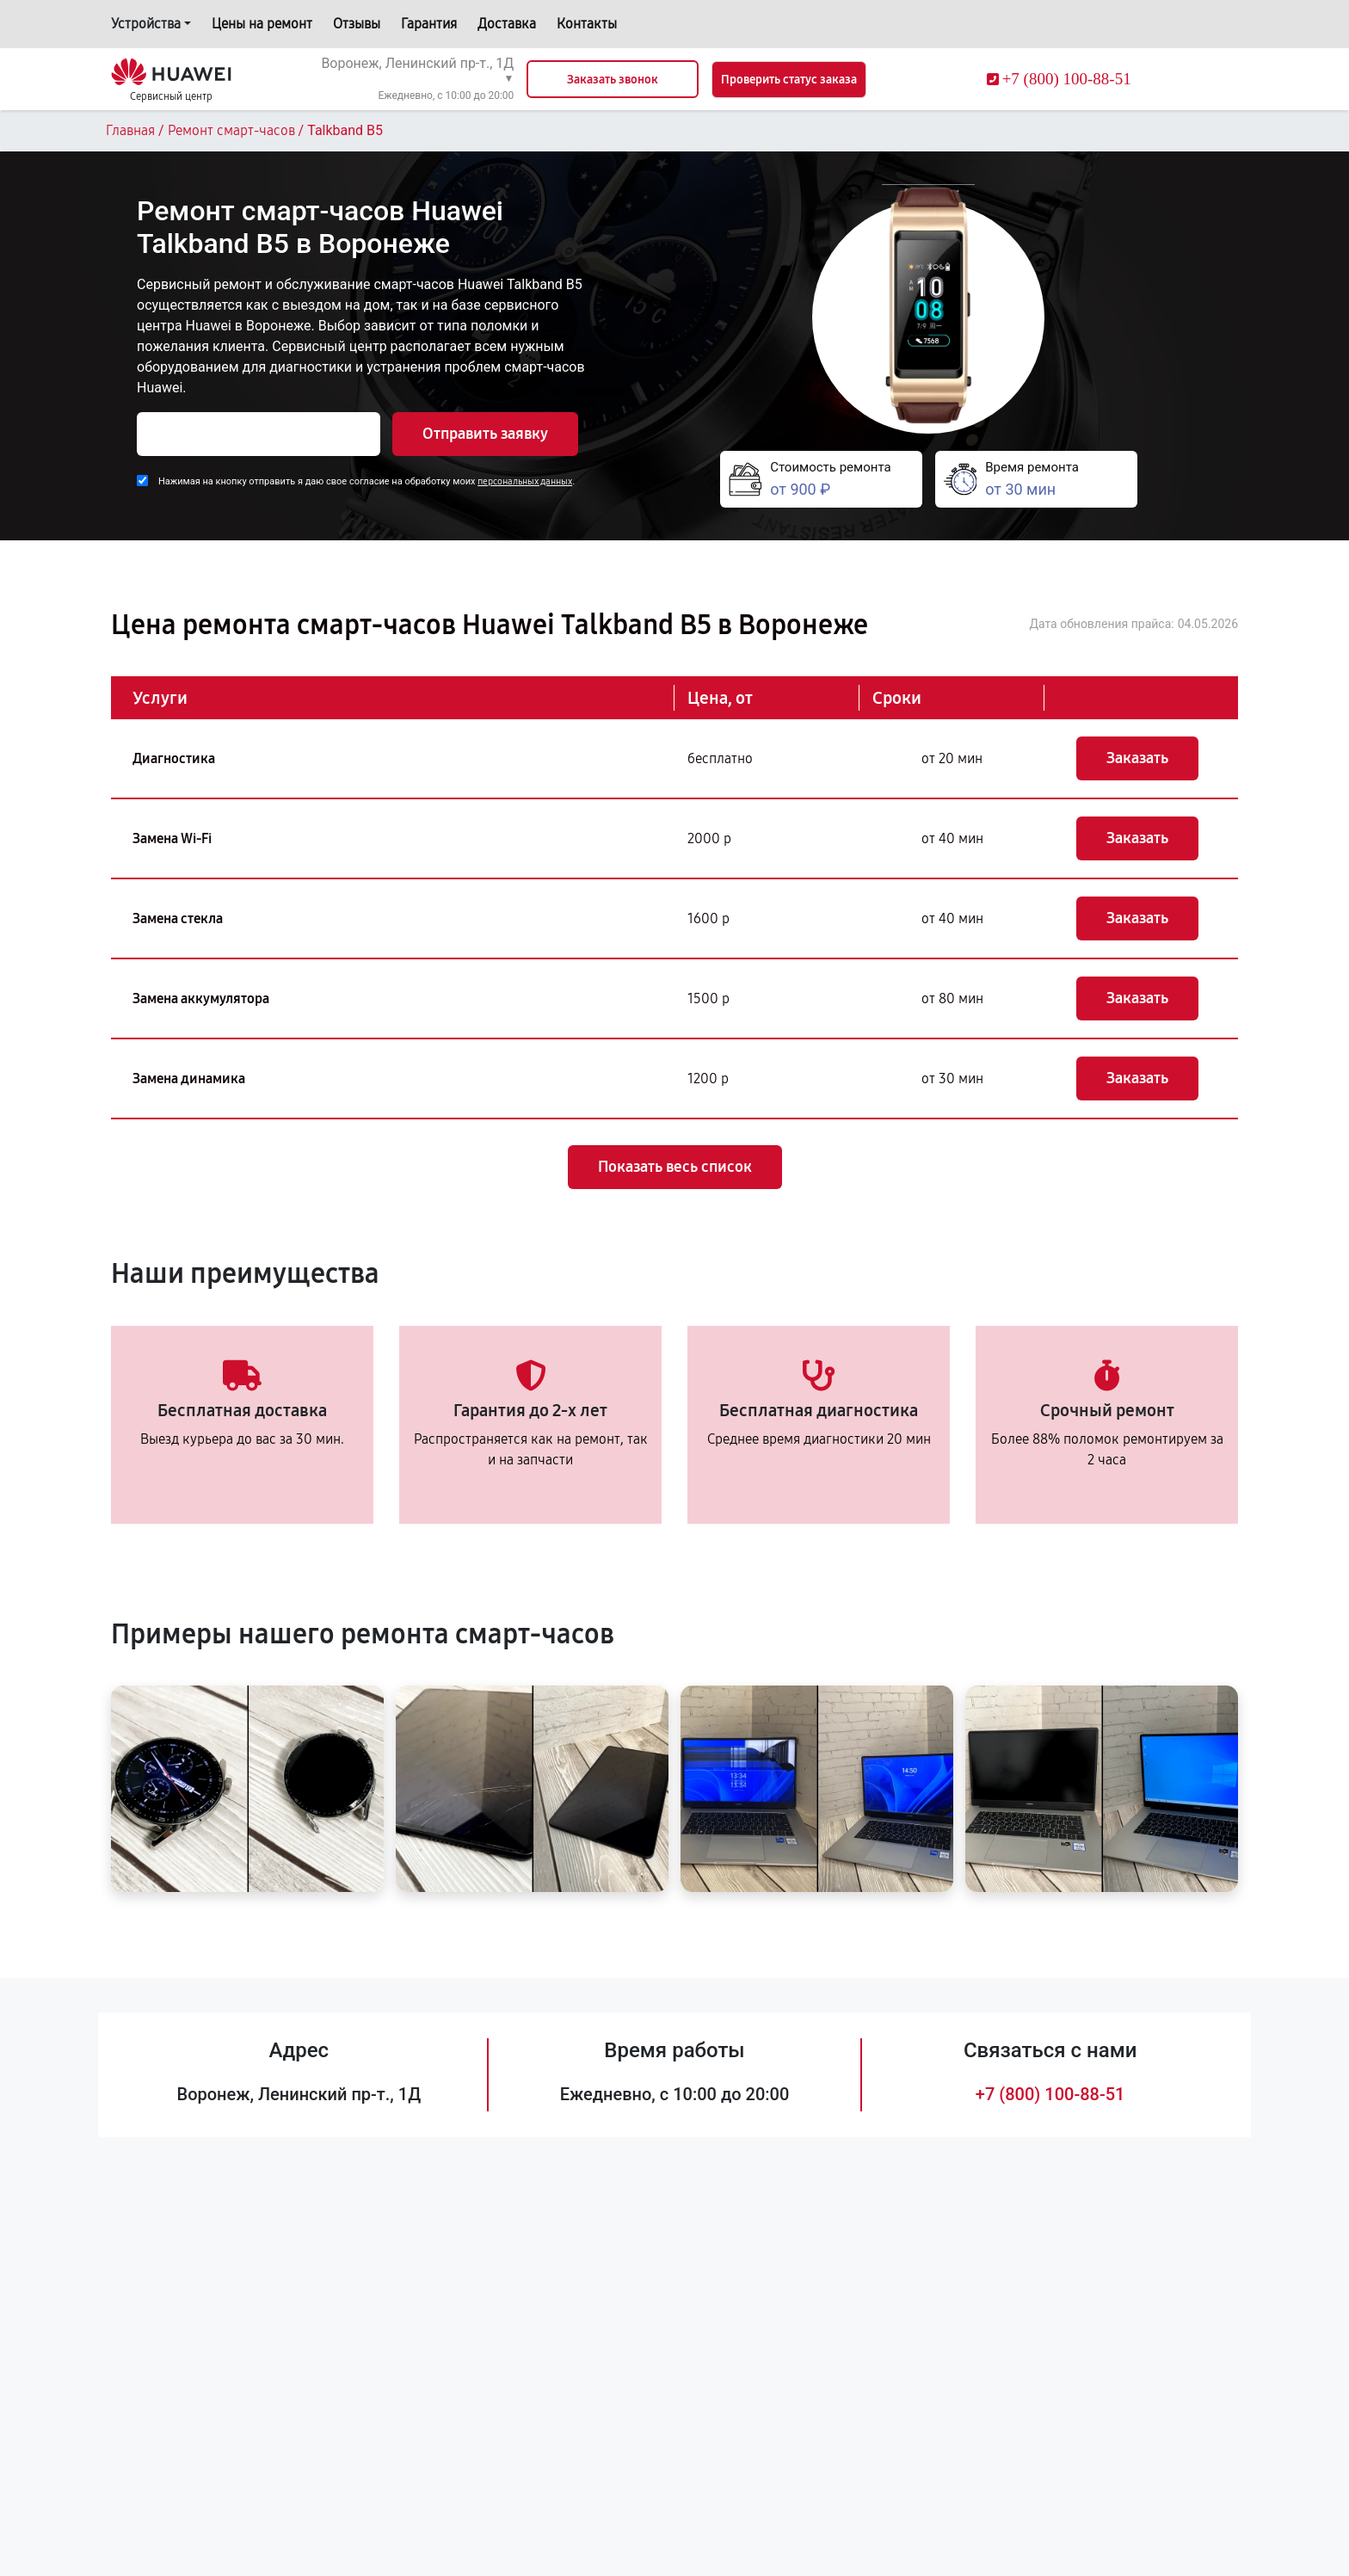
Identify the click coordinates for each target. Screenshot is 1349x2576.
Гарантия (429, 23)
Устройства (146, 23)
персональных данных (524, 481)
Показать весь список (675, 1166)
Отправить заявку (485, 433)
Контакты (587, 23)
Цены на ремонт (262, 23)
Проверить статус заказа (789, 79)
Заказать (1137, 758)
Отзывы (356, 23)
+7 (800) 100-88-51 (1050, 2094)
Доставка (506, 23)
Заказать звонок (612, 79)
